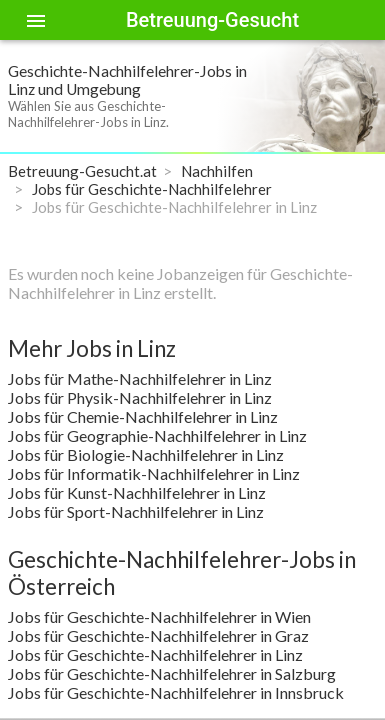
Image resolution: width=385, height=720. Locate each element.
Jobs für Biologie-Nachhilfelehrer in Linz (146, 454)
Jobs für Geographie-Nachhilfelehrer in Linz (157, 435)
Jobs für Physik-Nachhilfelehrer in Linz (140, 397)
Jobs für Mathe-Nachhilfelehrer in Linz (140, 378)
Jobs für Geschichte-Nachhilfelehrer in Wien (159, 616)
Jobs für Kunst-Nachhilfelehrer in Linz (137, 492)
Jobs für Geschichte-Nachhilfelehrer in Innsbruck (176, 692)
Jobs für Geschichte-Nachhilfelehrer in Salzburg (172, 673)
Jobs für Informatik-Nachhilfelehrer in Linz (154, 473)
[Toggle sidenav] (36, 20)
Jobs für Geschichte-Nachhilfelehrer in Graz (158, 635)
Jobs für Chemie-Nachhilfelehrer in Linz (143, 416)
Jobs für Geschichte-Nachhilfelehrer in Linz (155, 654)
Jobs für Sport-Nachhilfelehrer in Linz (136, 511)
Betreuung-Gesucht (212, 20)
